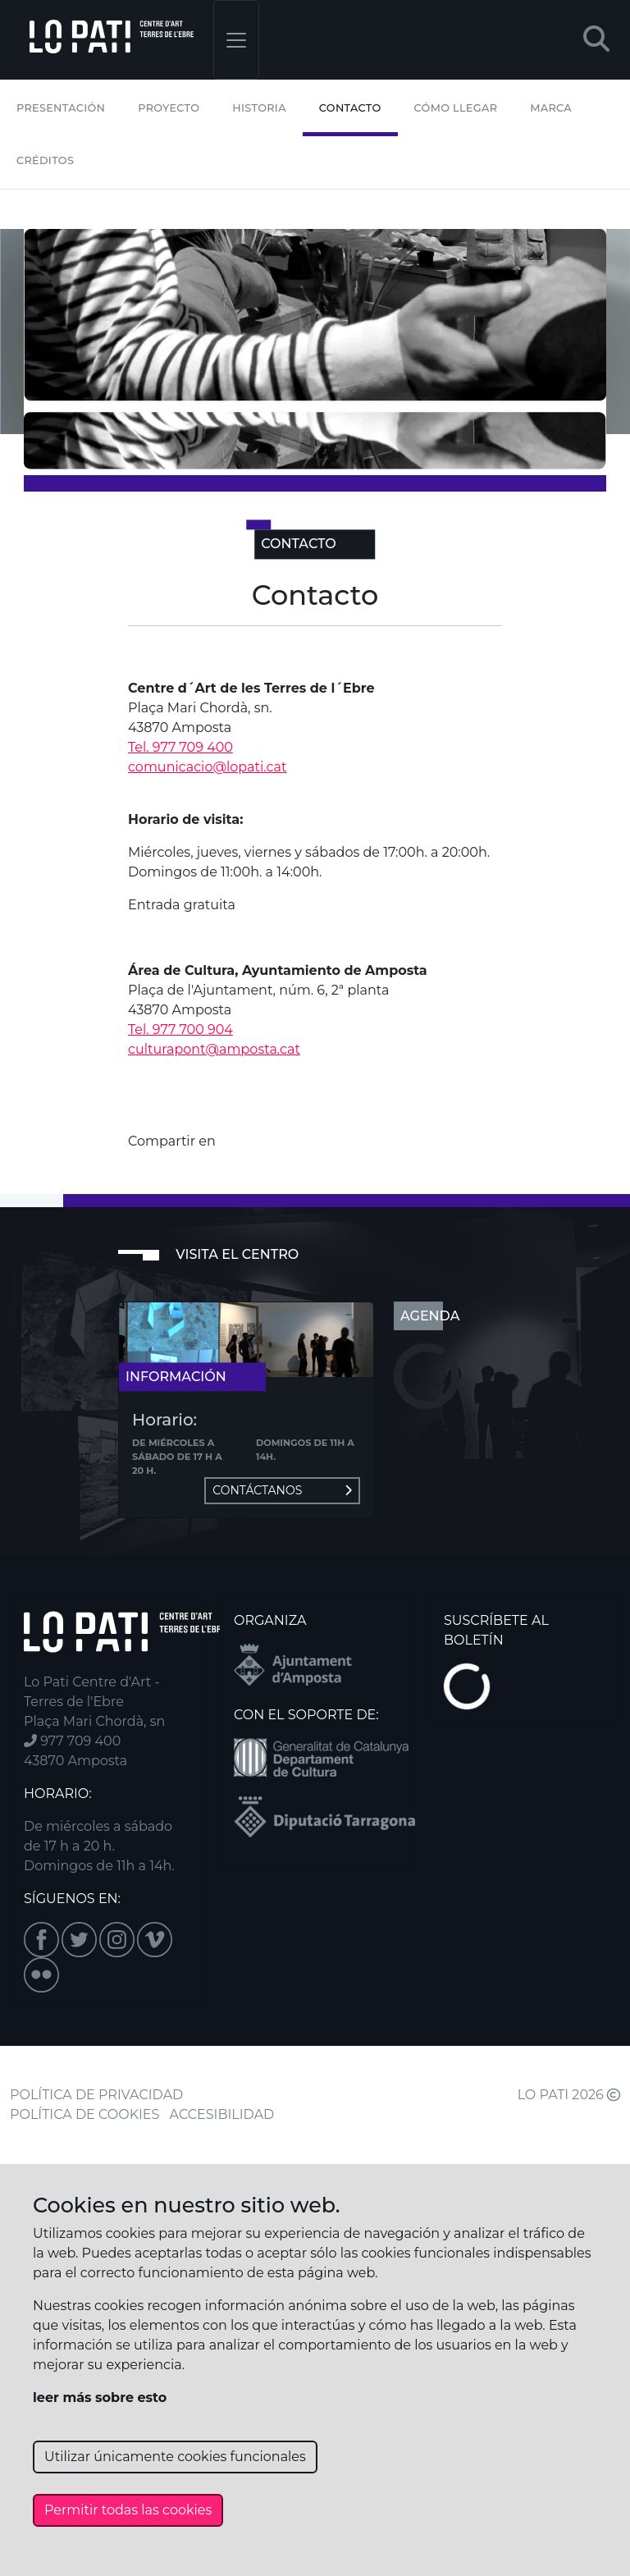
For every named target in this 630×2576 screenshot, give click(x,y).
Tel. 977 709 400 (180, 747)
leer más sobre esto (100, 2397)
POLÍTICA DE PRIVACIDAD (96, 2094)
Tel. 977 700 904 (180, 1029)
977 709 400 (72, 1741)
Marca (551, 108)
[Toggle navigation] (236, 40)
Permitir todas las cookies (128, 2510)
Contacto (350, 108)
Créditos (45, 160)
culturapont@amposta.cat (214, 1049)
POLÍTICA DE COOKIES (84, 2114)
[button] (596, 40)
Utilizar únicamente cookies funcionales (175, 2456)
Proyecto (168, 108)
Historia (259, 108)
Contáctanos (282, 1490)
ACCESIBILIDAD (222, 2114)
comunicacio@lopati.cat (207, 767)
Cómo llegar (456, 108)
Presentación (60, 108)
